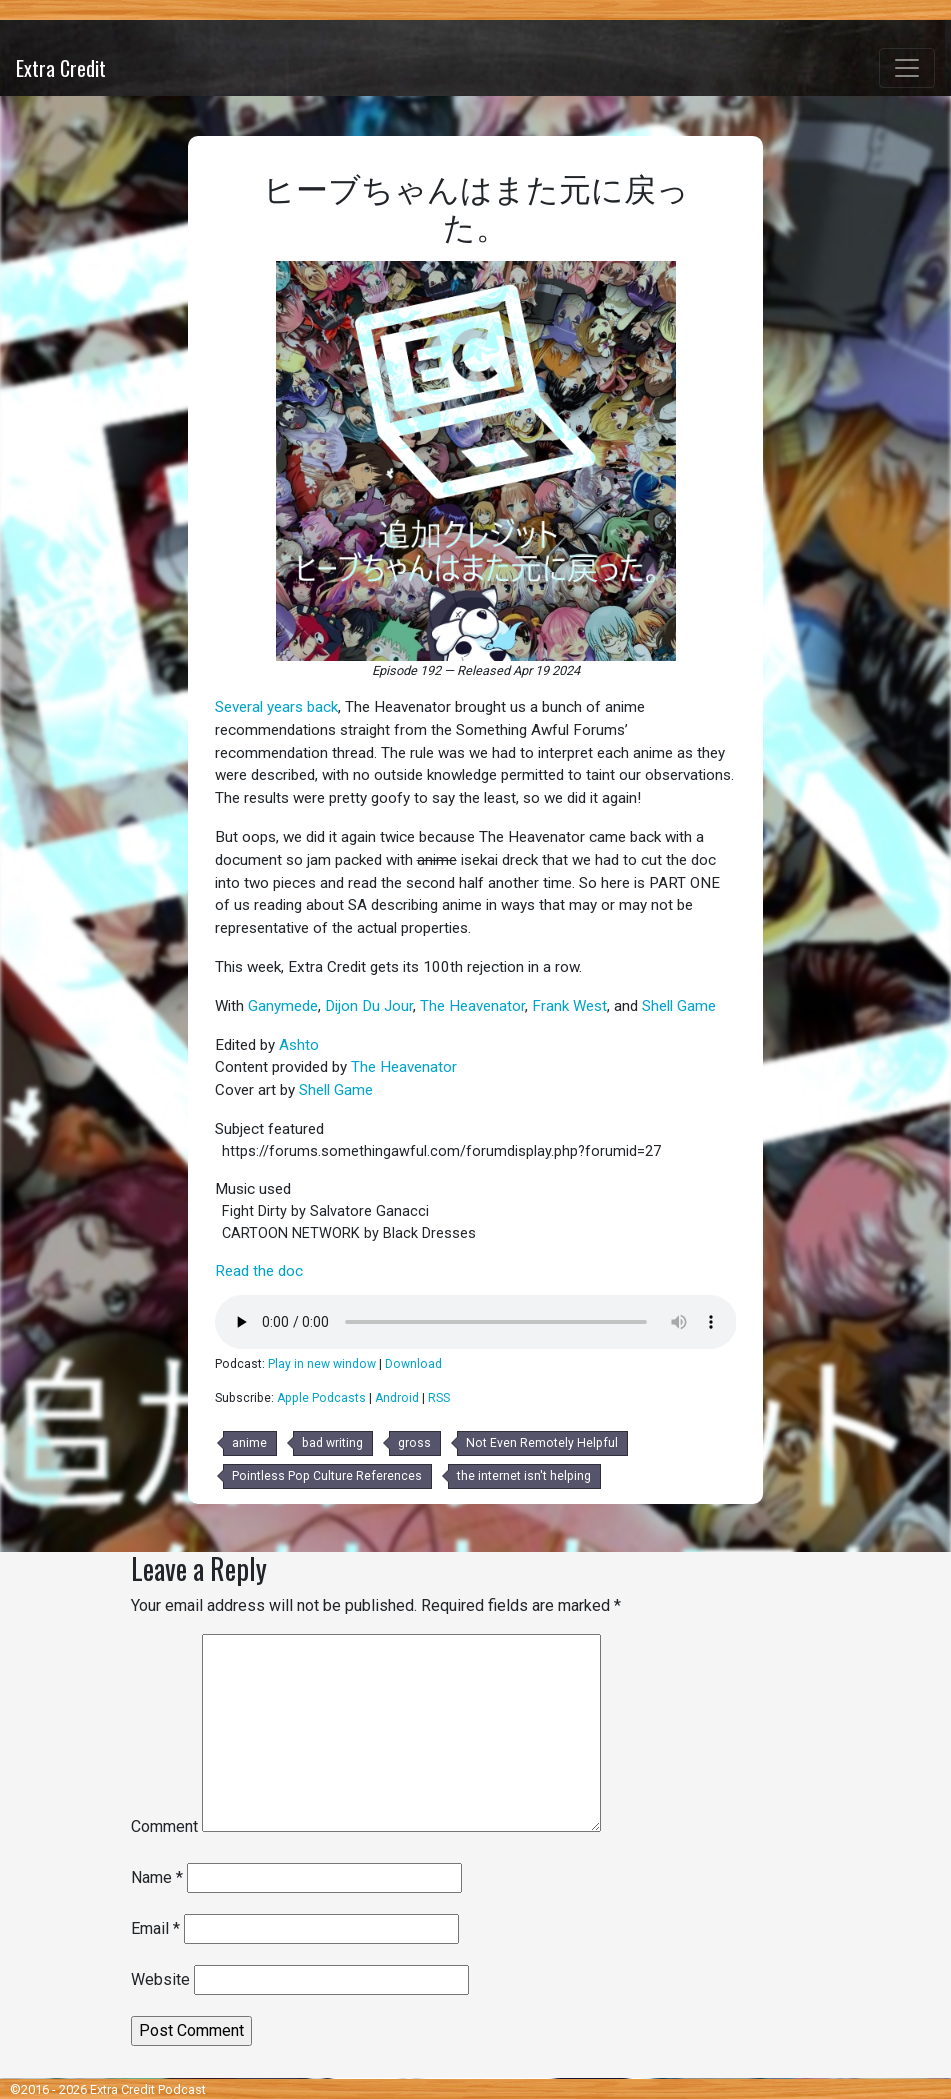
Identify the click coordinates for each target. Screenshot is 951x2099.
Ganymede (283, 1006)
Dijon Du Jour (369, 1006)
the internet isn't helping (524, 1476)
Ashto (299, 1045)
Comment (164, 1826)
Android (397, 1398)
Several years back (276, 707)
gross (414, 1443)
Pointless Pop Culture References (327, 1476)
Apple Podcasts (321, 1398)
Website (160, 1979)
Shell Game (679, 1006)
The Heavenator (472, 1006)
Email (155, 1928)
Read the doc (259, 1271)
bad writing (332, 1443)
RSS (439, 1398)
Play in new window (322, 1364)
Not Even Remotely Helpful (542, 1443)
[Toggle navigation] (907, 68)
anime (249, 1443)
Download (413, 1364)
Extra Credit (61, 68)
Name (157, 1877)
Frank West (569, 1006)
